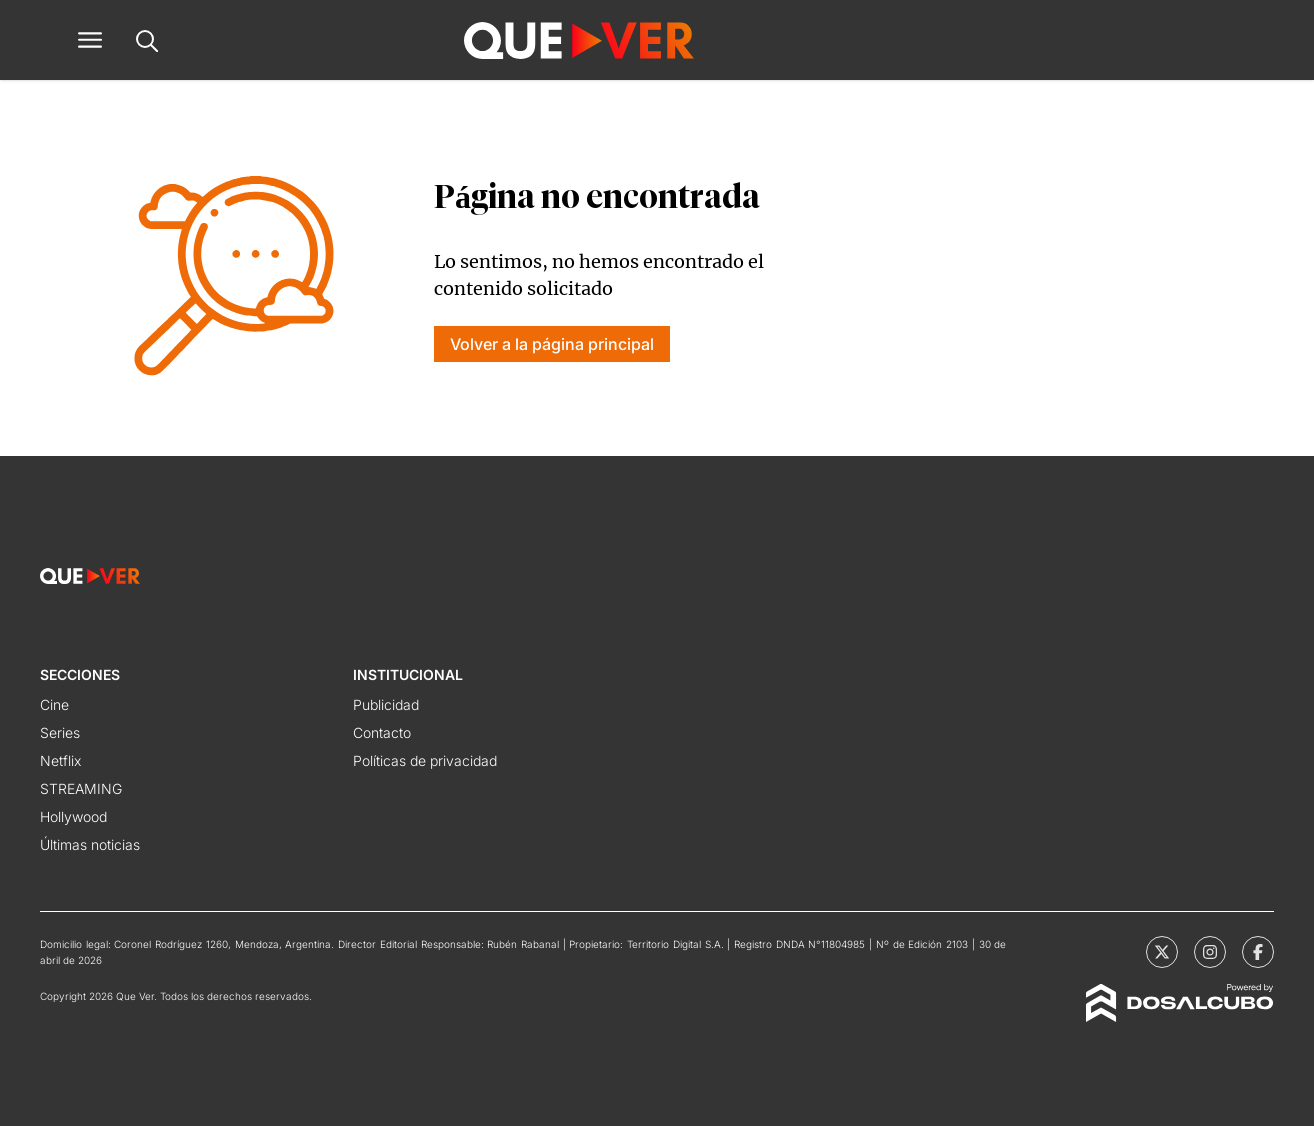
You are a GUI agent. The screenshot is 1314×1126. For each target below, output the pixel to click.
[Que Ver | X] (1162, 952)
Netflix (60, 760)
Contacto (382, 732)
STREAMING (81, 788)
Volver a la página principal (552, 344)
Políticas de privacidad (425, 760)
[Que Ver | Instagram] (1210, 952)
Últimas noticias (90, 844)
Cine (54, 704)
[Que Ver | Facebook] (1258, 952)
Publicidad (386, 704)
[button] (90, 40)
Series (60, 732)
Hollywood (73, 816)
